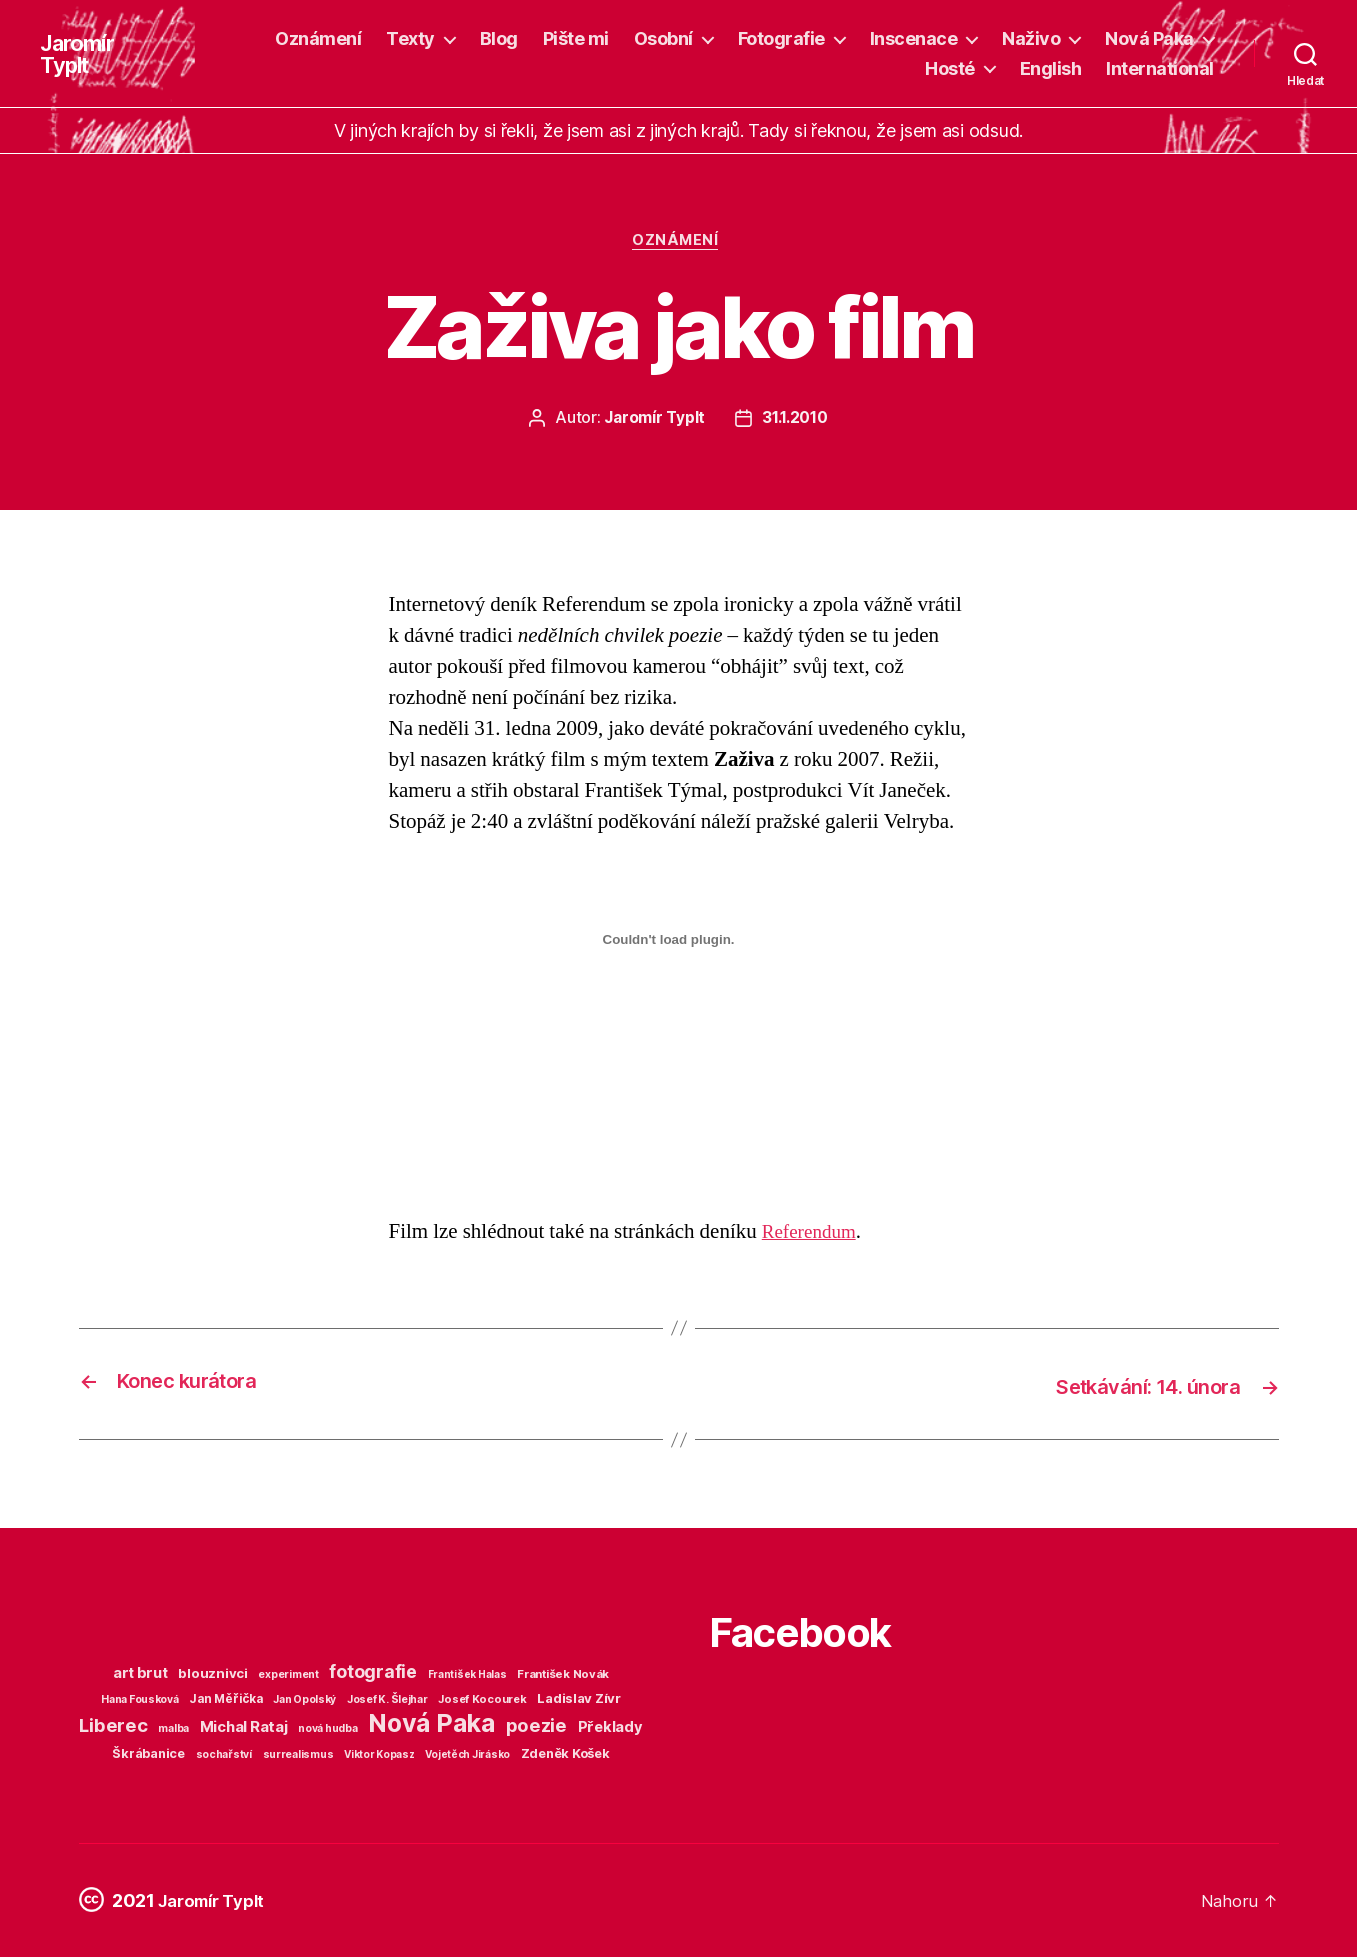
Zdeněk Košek (565, 1755)
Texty (410, 38)
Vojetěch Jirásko (467, 1756)
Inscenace (914, 38)
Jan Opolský (304, 1701)
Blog (499, 38)
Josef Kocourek (482, 1701)
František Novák (563, 1676)
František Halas (467, 1676)
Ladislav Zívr (579, 1700)
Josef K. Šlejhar (387, 1701)
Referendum (814, 1234)
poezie (536, 1727)
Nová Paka (1149, 38)
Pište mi (576, 38)
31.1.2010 (796, 422)
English (1051, 68)
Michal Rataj (244, 1728)
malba (173, 1730)
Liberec (113, 1727)
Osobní (663, 38)
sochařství (224, 1756)
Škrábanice (148, 1755)
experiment (288, 1676)
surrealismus (298, 1756)
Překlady (610, 1729)
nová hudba (327, 1730)
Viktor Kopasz (379, 1756)
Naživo (1031, 38)
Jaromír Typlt (81, 54)
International (1160, 68)
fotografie (372, 1673)
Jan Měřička (225, 1701)
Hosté (950, 68)
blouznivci (212, 1675)
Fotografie (781, 38)
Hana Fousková (140, 1701)
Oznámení (318, 38)
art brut (140, 1675)
